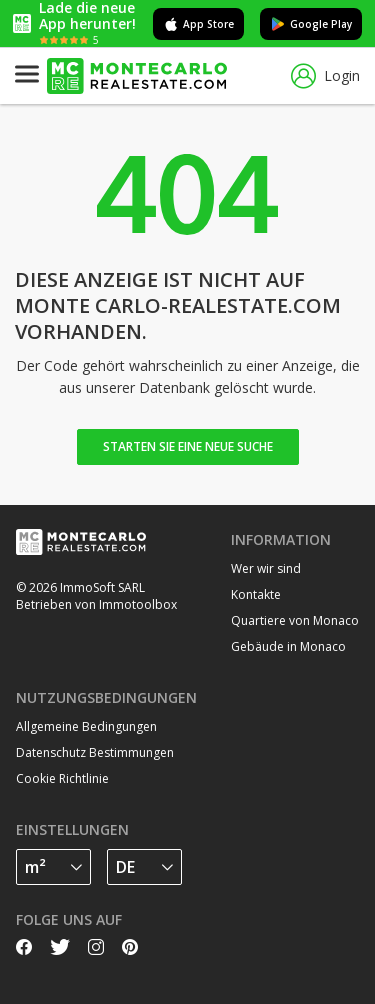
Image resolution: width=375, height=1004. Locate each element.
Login (325, 76)
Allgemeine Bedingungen (86, 726)
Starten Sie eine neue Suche (188, 446)
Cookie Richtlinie (62, 778)
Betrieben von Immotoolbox (96, 604)
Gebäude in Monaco (288, 646)
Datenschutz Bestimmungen (95, 752)
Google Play (311, 24)
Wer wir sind (266, 568)
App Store (198, 24)
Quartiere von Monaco (295, 620)
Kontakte (256, 594)
